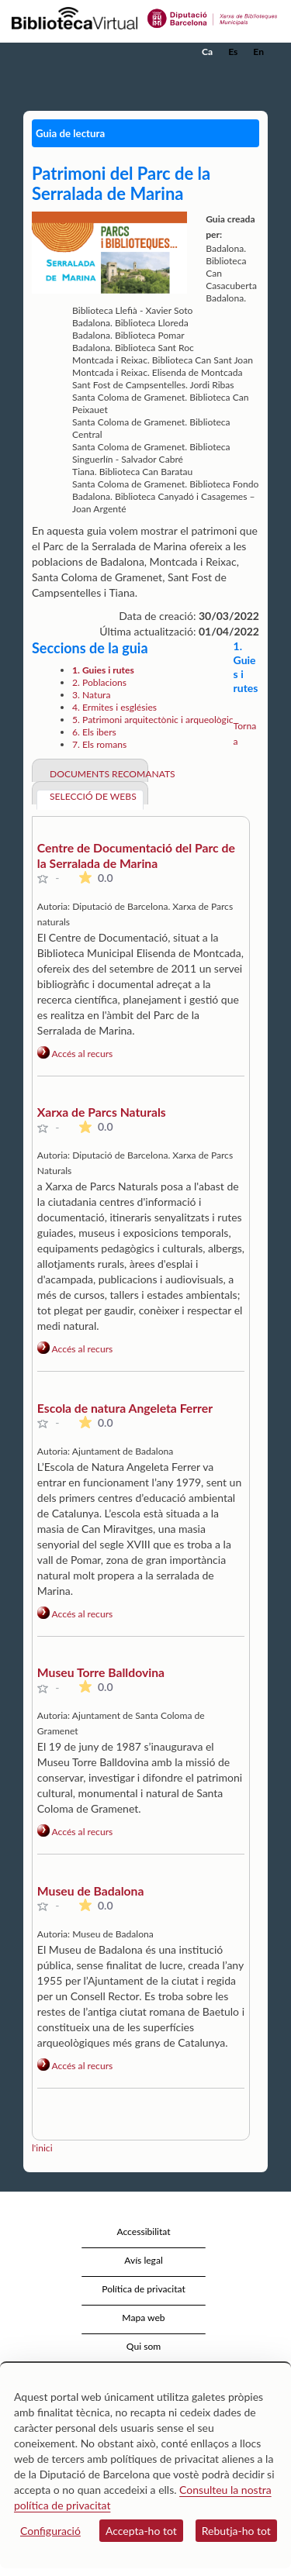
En (258, 51)
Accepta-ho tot (141, 2530)
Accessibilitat (143, 2231)
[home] (89, 52)
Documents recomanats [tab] (97, 774)
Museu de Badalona (90, 1890)
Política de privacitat (143, 2289)
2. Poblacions (99, 682)
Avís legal (143, 2260)
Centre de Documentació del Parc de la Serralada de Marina (136, 855)
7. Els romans (99, 744)
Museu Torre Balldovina (101, 1672)
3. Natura (91, 695)
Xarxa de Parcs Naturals (101, 1111)
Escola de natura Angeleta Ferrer (125, 1407)
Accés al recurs (75, 1053)
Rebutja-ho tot (236, 2530)
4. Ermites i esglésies (114, 707)
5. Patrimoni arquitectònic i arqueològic (152, 719)
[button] (258, 75)
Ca (207, 51)
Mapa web (143, 2317)
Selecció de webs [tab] (93, 796)
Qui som (143, 2346)
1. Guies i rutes (103, 670)
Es (232, 51)
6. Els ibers (94, 732)
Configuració (50, 2530)
